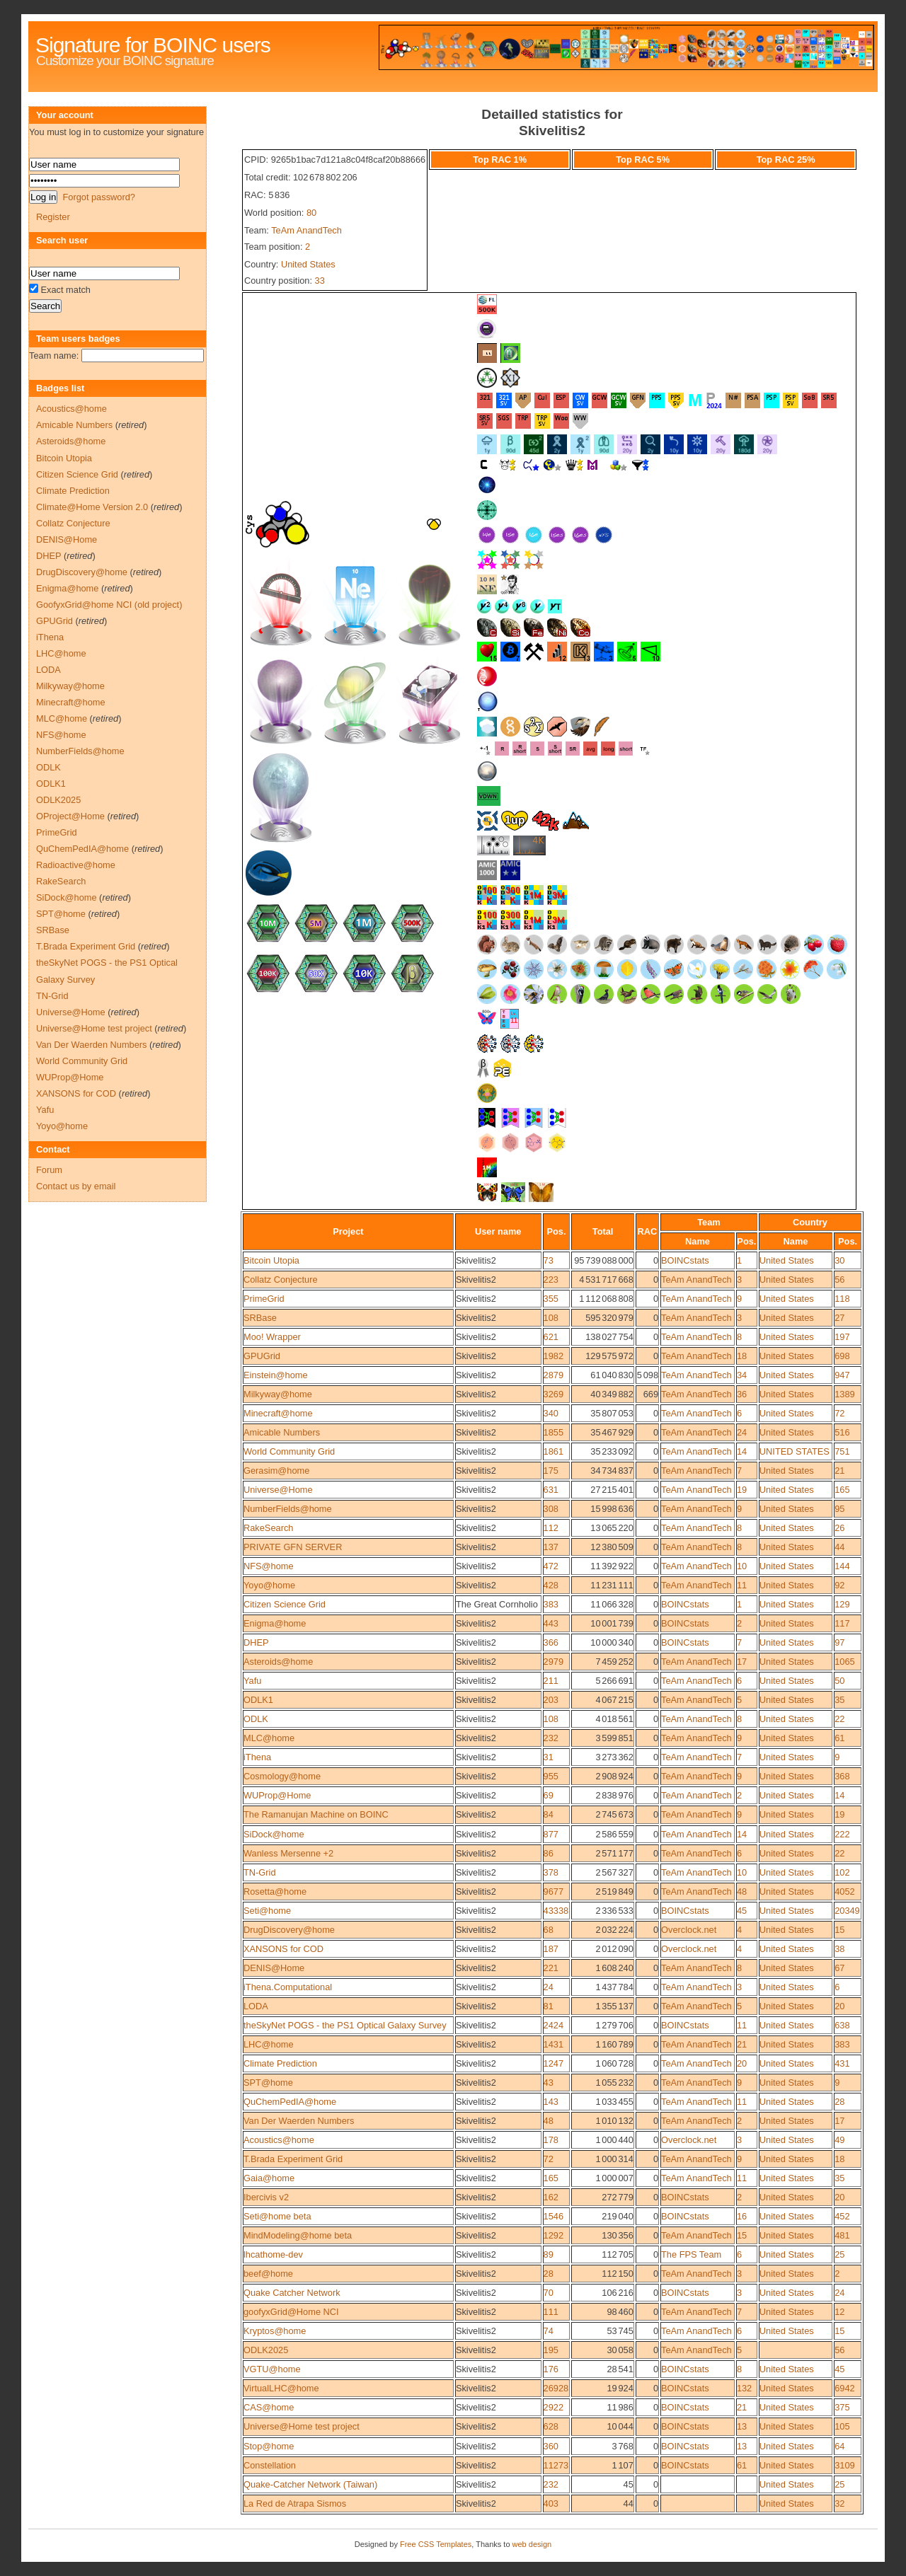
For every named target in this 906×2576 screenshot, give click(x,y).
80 (311, 212)
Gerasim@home (276, 1470)
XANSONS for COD (283, 1948)
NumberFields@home (287, 1508)
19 (742, 1489)
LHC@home (268, 2044)
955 (551, 1776)
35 (839, 1699)
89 (549, 2254)
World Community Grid (289, 1451)
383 (551, 1604)
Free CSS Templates (435, 2544)
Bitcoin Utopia (271, 1260)
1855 (553, 1432)
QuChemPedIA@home (289, 2101)
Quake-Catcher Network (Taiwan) (310, 2484)
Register (53, 217)
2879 (553, 1375)
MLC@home (268, 1738)
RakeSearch (268, 1528)
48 (742, 1891)
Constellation (269, 2465)
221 (551, 1968)
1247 (553, 2063)
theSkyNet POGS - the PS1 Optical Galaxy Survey (345, 2025)
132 (744, 2388)
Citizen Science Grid (284, 1604)
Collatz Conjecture (280, 1279)
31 (549, 1757)
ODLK (255, 1719)
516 (842, 1432)
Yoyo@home (269, 1585)
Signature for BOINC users (152, 45)
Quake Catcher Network (291, 2292)
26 (839, 1528)
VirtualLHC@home (281, 2388)
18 (742, 1356)
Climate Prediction (280, 2063)
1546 (553, 2216)
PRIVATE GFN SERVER (292, 1547)
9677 (553, 1891)
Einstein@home (275, 1375)
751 (842, 1451)
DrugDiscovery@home (289, 1929)
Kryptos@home (274, 2331)
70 (549, 2292)
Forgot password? (98, 197)
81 (549, 2006)
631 (551, 1489)
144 (842, 1566)
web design (532, 2544)
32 (839, 2503)
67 (839, 1968)
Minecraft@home (278, 1413)
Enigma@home (274, 1623)
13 (742, 2426)
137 (551, 1547)
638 (842, 2025)
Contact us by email (75, 1186)
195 (551, 2350)
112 (551, 1528)
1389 (844, 1394)
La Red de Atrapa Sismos (294, 2503)
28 (839, 2101)
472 (551, 1566)
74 (549, 2331)
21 (839, 1470)
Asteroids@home (278, 1661)
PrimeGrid (264, 1298)
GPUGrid (261, 1356)
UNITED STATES (794, 1451)
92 (839, 1585)
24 (742, 1432)
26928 (556, 2388)
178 (551, 2140)
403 (551, 2503)
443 (551, 1623)
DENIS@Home (273, 1968)
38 (839, 1948)
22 (839, 1719)
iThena (257, 1757)
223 (551, 1279)
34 (742, 1375)
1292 (553, 2235)
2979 (553, 1661)
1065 (844, 1661)
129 (842, 1604)
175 (551, 1470)
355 (551, 1298)
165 (842, 1489)
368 (842, 1776)
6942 (844, 2388)
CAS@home (268, 2407)
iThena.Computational (287, 1987)
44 (839, 1547)
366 (551, 1642)
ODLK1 (258, 1699)
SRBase (260, 1317)
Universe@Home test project (301, 2426)
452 (842, 2216)
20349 (847, 1910)
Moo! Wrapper (272, 1337)
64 (839, 2446)
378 (551, 1872)
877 (551, 1834)
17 (742, 1661)
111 (551, 2311)
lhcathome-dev (273, 2254)
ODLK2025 (265, 2350)
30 (839, 1260)
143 (551, 2101)
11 (742, 1585)
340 (551, 1413)
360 (551, 2446)
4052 (844, 1891)
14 (742, 1451)
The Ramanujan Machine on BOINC (316, 1814)
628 (551, 2426)
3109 (844, 2465)
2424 (553, 2025)
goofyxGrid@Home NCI (291, 2311)
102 (842, 1872)
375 (842, 2407)
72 (839, 1413)
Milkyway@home (277, 1394)
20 (839, 2006)
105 (842, 2426)
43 (549, 2082)
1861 (553, 1451)
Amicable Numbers (281, 1432)
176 (551, 2369)
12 (839, 2311)
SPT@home (268, 2082)
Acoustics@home (278, 2140)
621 (551, 1337)
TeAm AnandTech (306, 230)
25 (839, 2254)
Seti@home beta (277, 2216)
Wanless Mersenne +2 (288, 1853)
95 (839, 1508)
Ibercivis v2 (266, 2197)
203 (551, 1699)
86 (549, 1853)
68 (549, 1929)
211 (551, 1680)
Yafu (252, 1680)
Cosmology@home (282, 1776)
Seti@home (267, 1910)
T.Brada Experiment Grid (293, 2159)
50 (839, 1680)
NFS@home (268, 1566)
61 (839, 1738)
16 (742, 2216)
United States (308, 264)
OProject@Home (70, 816)
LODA (255, 2006)
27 (839, 1317)
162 (551, 2197)
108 (551, 1317)
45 (742, 1910)
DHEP (256, 1642)
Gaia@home (268, 2178)
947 (842, 1375)
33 (320, 280)
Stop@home (268, 2446)
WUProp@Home (277, 1795)
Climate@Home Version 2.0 (92, 507)
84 (549, 1814)
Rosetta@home (274, 1891)
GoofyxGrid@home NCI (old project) (109, 604)
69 (549, 1795)
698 (842, 1356)
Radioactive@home (75, 865)
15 (839, 1929)
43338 (556, 1910)
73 (549, 1260)
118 (842, 1298)
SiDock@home (273, 1834)
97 (839, 1642)
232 (551, 1738)
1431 (553, 2044)
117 (842, 1623)
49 (839, 2140)
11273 (556, 2465)
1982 (553, 1356)
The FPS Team (691, 2254)
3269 (553, 1394)
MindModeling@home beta (297, 2235)
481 (842, 2235)
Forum (49, 1170)
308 (551, 1508)
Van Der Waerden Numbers (298, 2120)
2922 (553, 2407)
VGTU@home (272, 2369)
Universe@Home (278, 1489)
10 (742, 1566)
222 (842, 1834)
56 (839, 1279)
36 (742, 1394)
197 (842, 1337)
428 (551, 1585)
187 (551, 1948)
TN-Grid (259, 1872)
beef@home (268, 2273)
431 (842, 2063)
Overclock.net (688, 1929)
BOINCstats (685, 1260)
